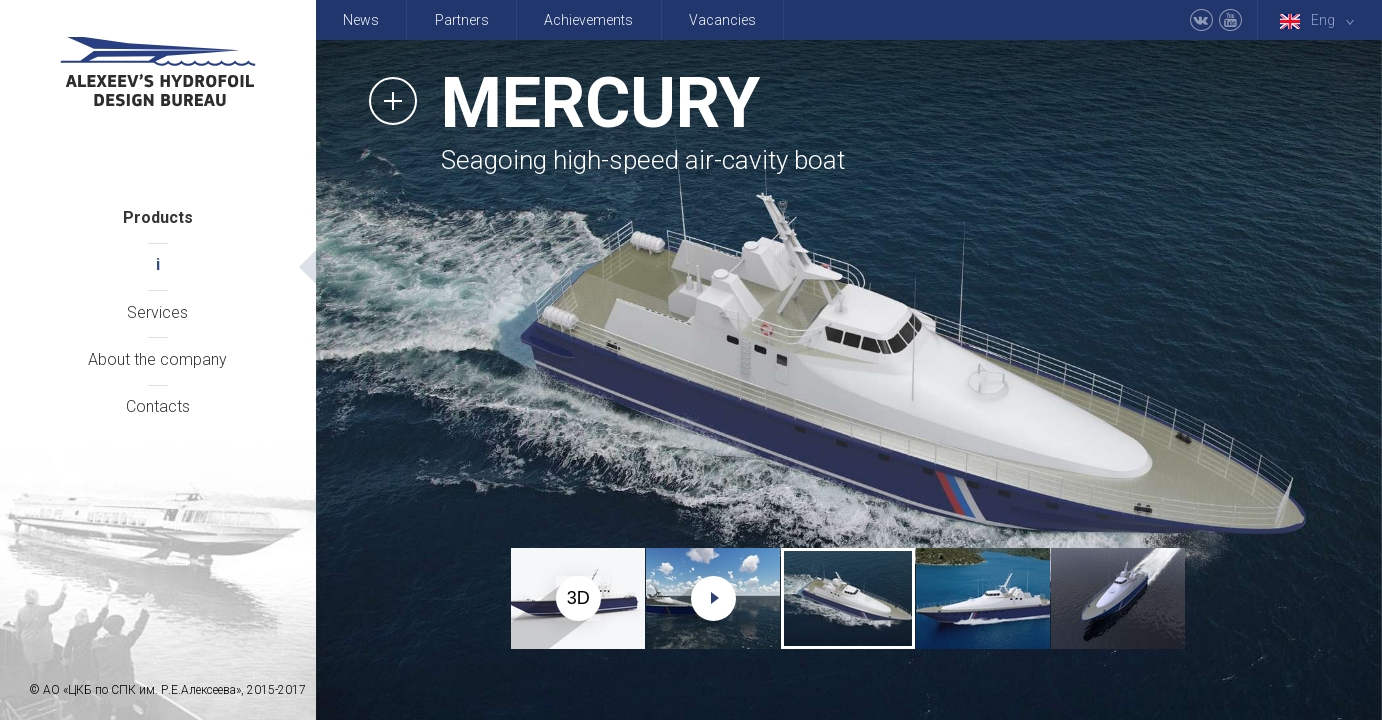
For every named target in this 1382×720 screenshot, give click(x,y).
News (361, 20)
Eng (1321, 20)
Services (157, 312)
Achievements (588, 20)
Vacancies (722, 20)
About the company (157, 359)
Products (158, 217)
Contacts (158, 406)
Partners (462, 20)
